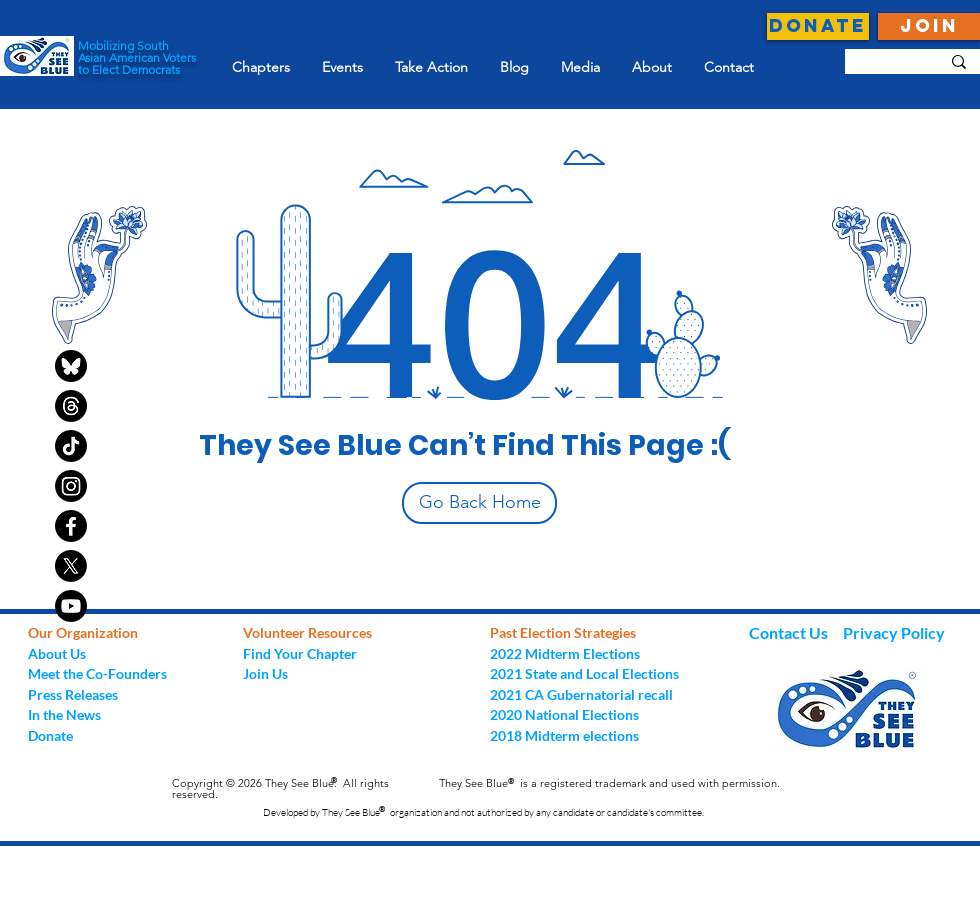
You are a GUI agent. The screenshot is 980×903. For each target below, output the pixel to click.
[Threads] (71, 406)
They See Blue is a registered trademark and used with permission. (609, 783)
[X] (71, 566)
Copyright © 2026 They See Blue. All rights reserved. (280, 788)
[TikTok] (71, 446)
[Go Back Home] (479, 503)
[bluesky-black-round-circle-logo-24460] (71, 366)
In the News (64, 714)
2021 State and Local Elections (584, 673)
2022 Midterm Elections (565, 653)
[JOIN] (929, 26)
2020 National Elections (564, 714)
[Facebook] (71, 526)
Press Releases (73, 694)
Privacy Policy (894, 632)
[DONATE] (818, 26)
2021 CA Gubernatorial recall (581, 694)
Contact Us (790, 632)
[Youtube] (71, 606)
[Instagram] (71, 486)
